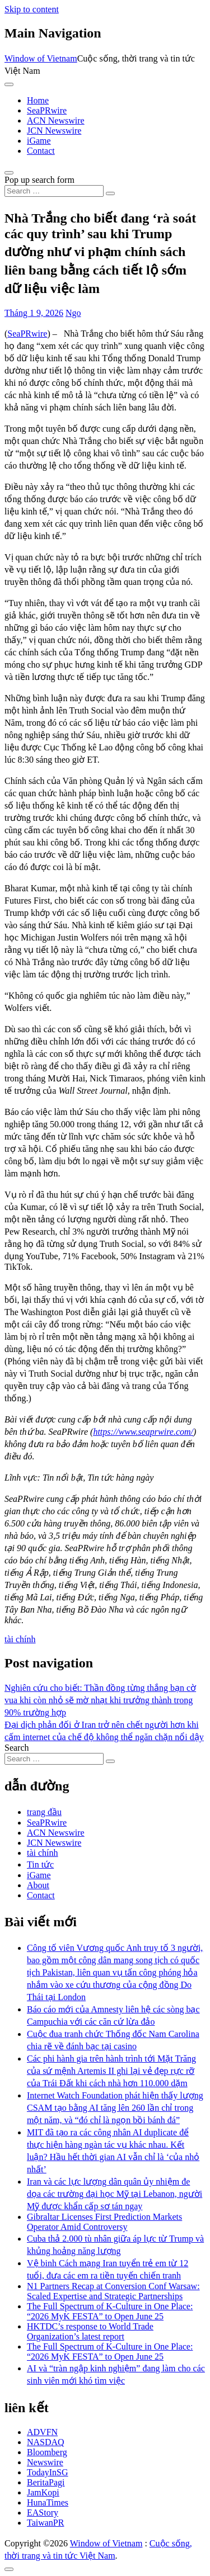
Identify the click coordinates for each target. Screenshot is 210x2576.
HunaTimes (47, 2502)
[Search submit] (110, 193)
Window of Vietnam (40, 58)
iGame (39, 140)
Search (16, 1747)
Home (38, 100)
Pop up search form (39, 180)
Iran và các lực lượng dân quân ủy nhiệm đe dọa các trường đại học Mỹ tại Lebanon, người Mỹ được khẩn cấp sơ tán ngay (114, 2194)
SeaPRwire (47, 110)
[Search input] (54, 191)
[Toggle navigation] (8, 84)
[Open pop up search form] (8, 172)
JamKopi (43, 2492)
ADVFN (42, 2432)
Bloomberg (47, 2452)
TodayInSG (47, 2472)
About (38, 1885)
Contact (41, 150)
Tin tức (40, 1864)
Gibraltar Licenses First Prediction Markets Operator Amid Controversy (104, 2222)
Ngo (73, 313)
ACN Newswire (56, 120)
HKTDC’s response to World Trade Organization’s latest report (90, 2331)
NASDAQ (45, 2442)
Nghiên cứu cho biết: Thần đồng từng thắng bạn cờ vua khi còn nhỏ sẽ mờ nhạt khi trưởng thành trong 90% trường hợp (100, 1700)
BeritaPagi (46, 2482)
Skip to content (31, 9)
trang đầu (44, 1812)
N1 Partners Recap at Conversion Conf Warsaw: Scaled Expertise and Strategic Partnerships (113, 2291)
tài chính (20, 1639)
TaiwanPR (45, 2522)
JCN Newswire (54, 130)
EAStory (42, 2512)
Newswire (45, 2462)
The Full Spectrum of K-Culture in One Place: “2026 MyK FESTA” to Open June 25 (110, 2311)
